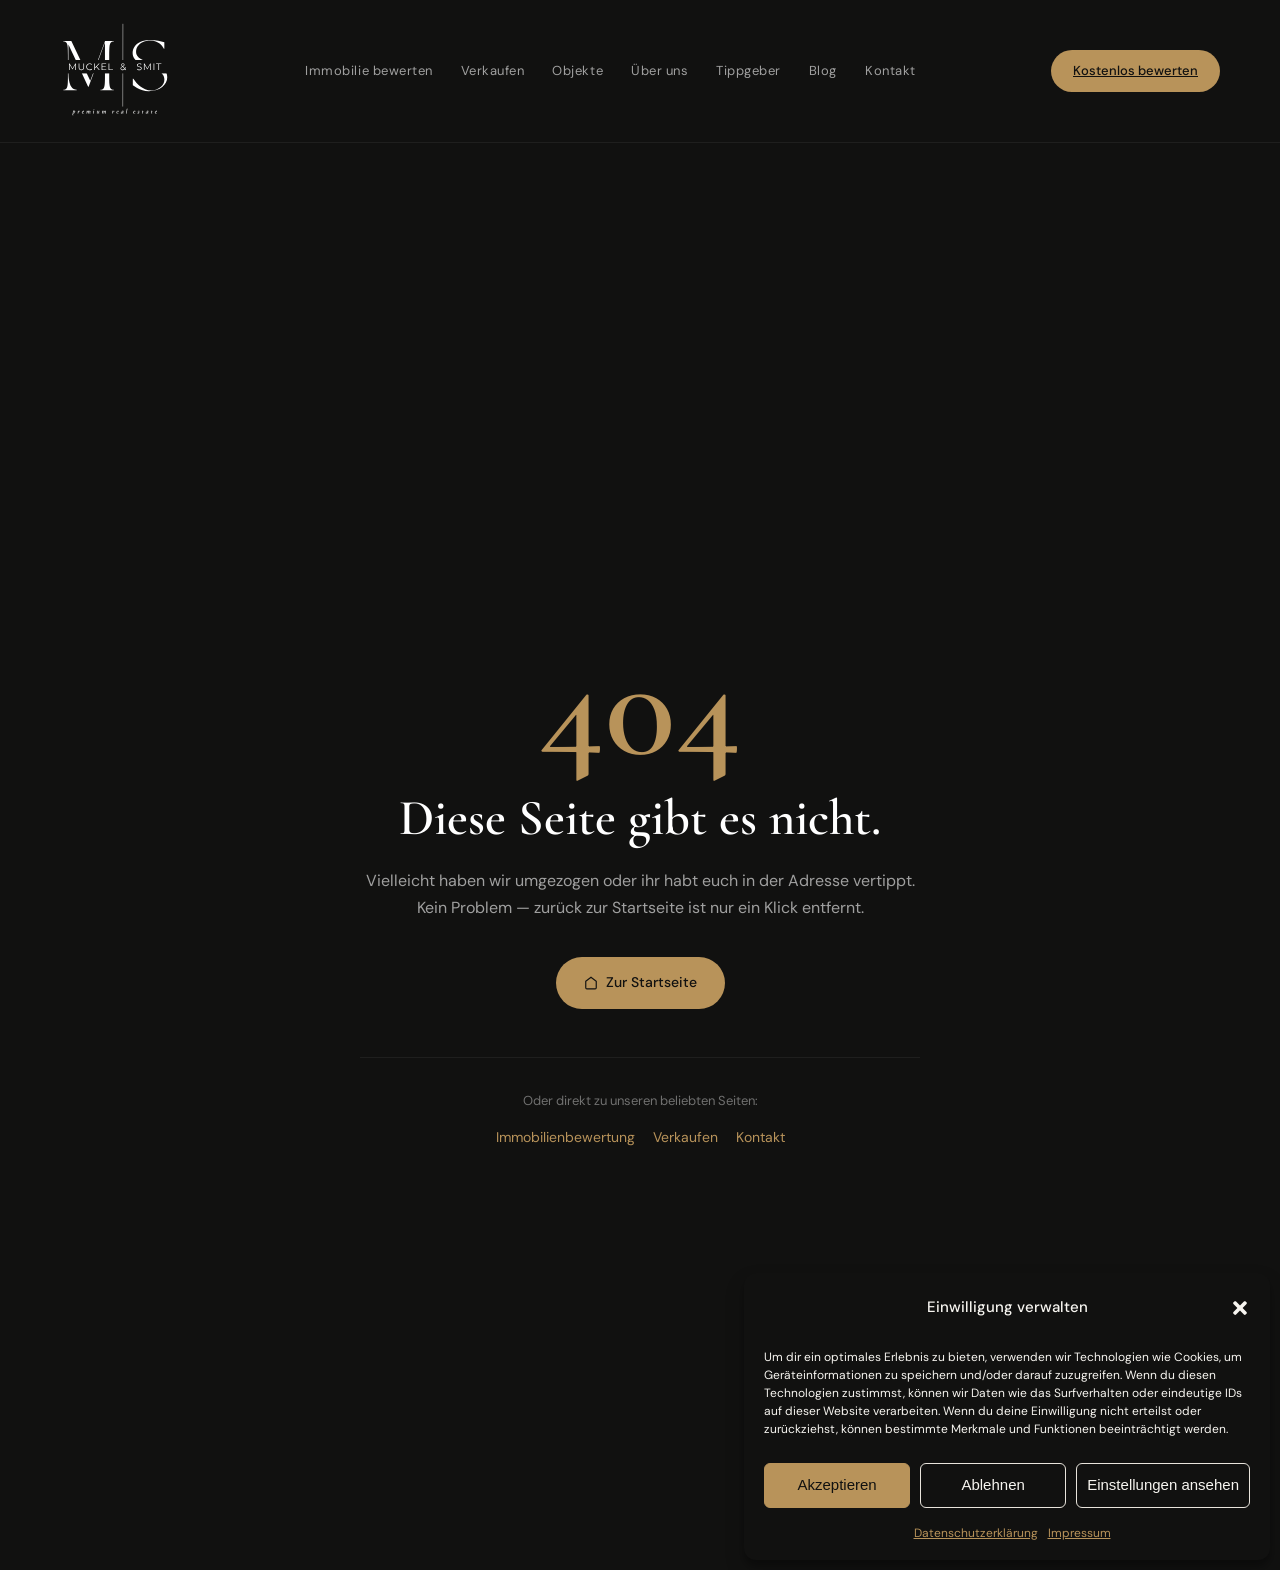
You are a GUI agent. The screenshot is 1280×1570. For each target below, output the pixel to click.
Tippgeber (748, 70)
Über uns (659, 70)
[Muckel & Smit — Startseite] (115, 71)
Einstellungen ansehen (1163, 1484)
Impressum (1079, 1533)
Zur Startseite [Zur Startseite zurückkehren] (640, 982)
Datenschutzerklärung (976, 1533)
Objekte (577, 70)
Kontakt (890, 70)
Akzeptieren (836, 1484)
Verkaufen (493, 70)
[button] (1240, 1308)
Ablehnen (992, 1484)
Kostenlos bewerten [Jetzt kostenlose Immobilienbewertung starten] (1135, 70)
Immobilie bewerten (368, 70)
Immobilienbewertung (565, 1137)
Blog (823, 70)
